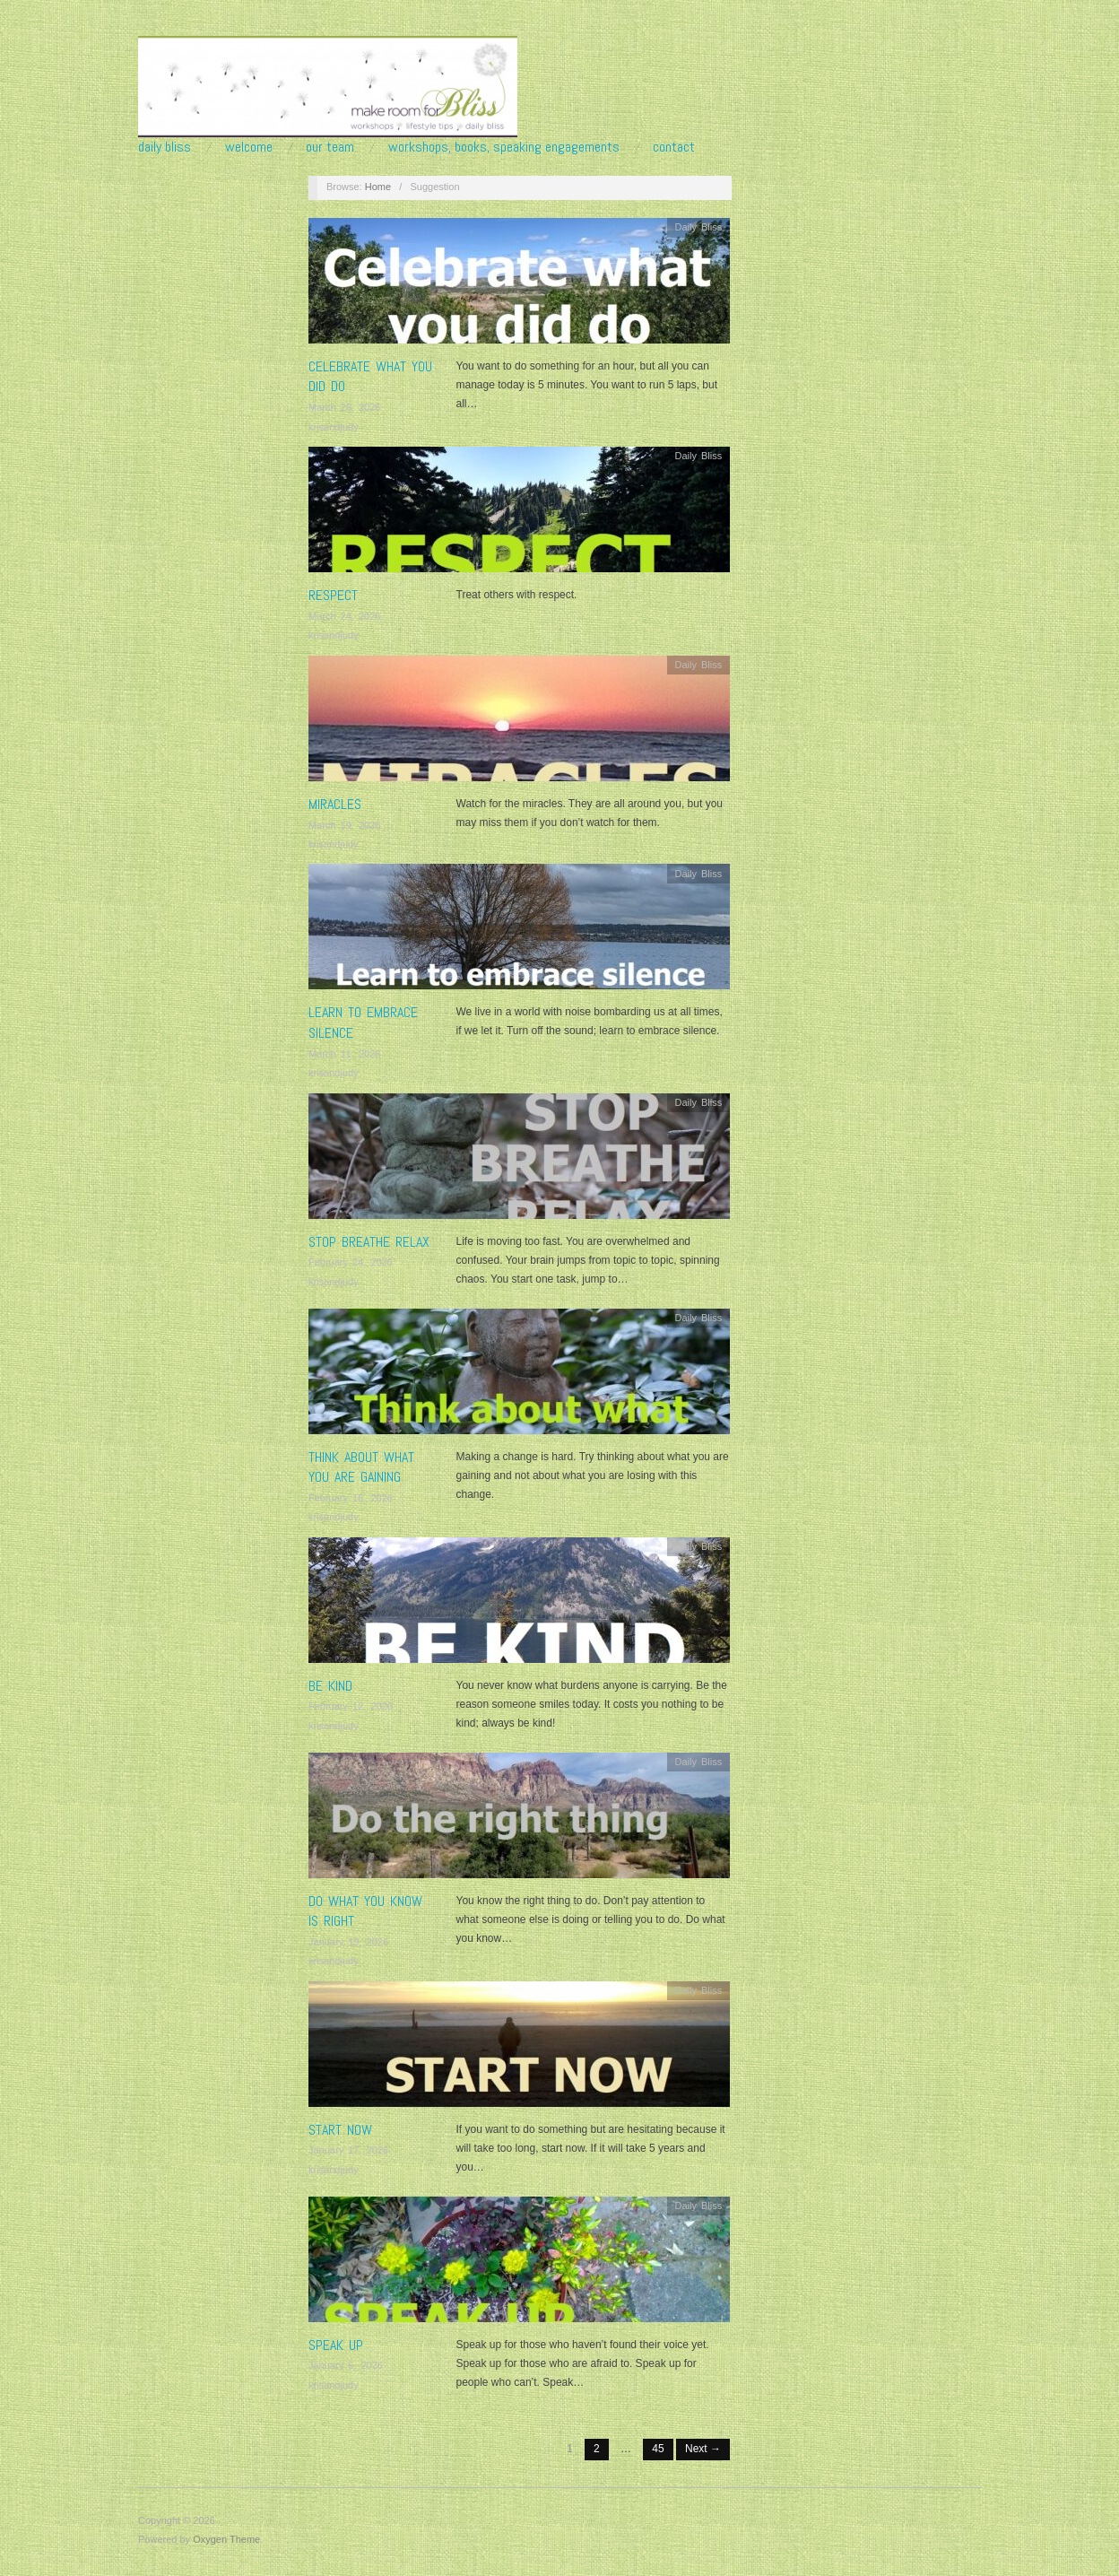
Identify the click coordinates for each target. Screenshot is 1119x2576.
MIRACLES (334, 804)
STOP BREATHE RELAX (368, 1241)
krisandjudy (333, 427)
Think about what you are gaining (361, 1467)
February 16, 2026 (350, 1498)
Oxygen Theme (226, 2539)
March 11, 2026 (344, 1054)
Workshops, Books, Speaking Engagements (504, 147)
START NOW (340, 2129)
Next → (703, 2448)
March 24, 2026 (344, 616)
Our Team (330, 147)
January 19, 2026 (348, 1941)
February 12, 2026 (350, 1706)
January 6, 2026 (345, 2365)
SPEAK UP (335, 2345)
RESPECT (333, 595)
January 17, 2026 (348, 2150)
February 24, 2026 (350, 1262)
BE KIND (330, 1685)
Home (378, 186)
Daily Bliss (164, 147)
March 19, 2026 (344, 825)
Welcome (249, 147)
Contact (674, 147)
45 (658, 2448)
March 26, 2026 (344, 407)
